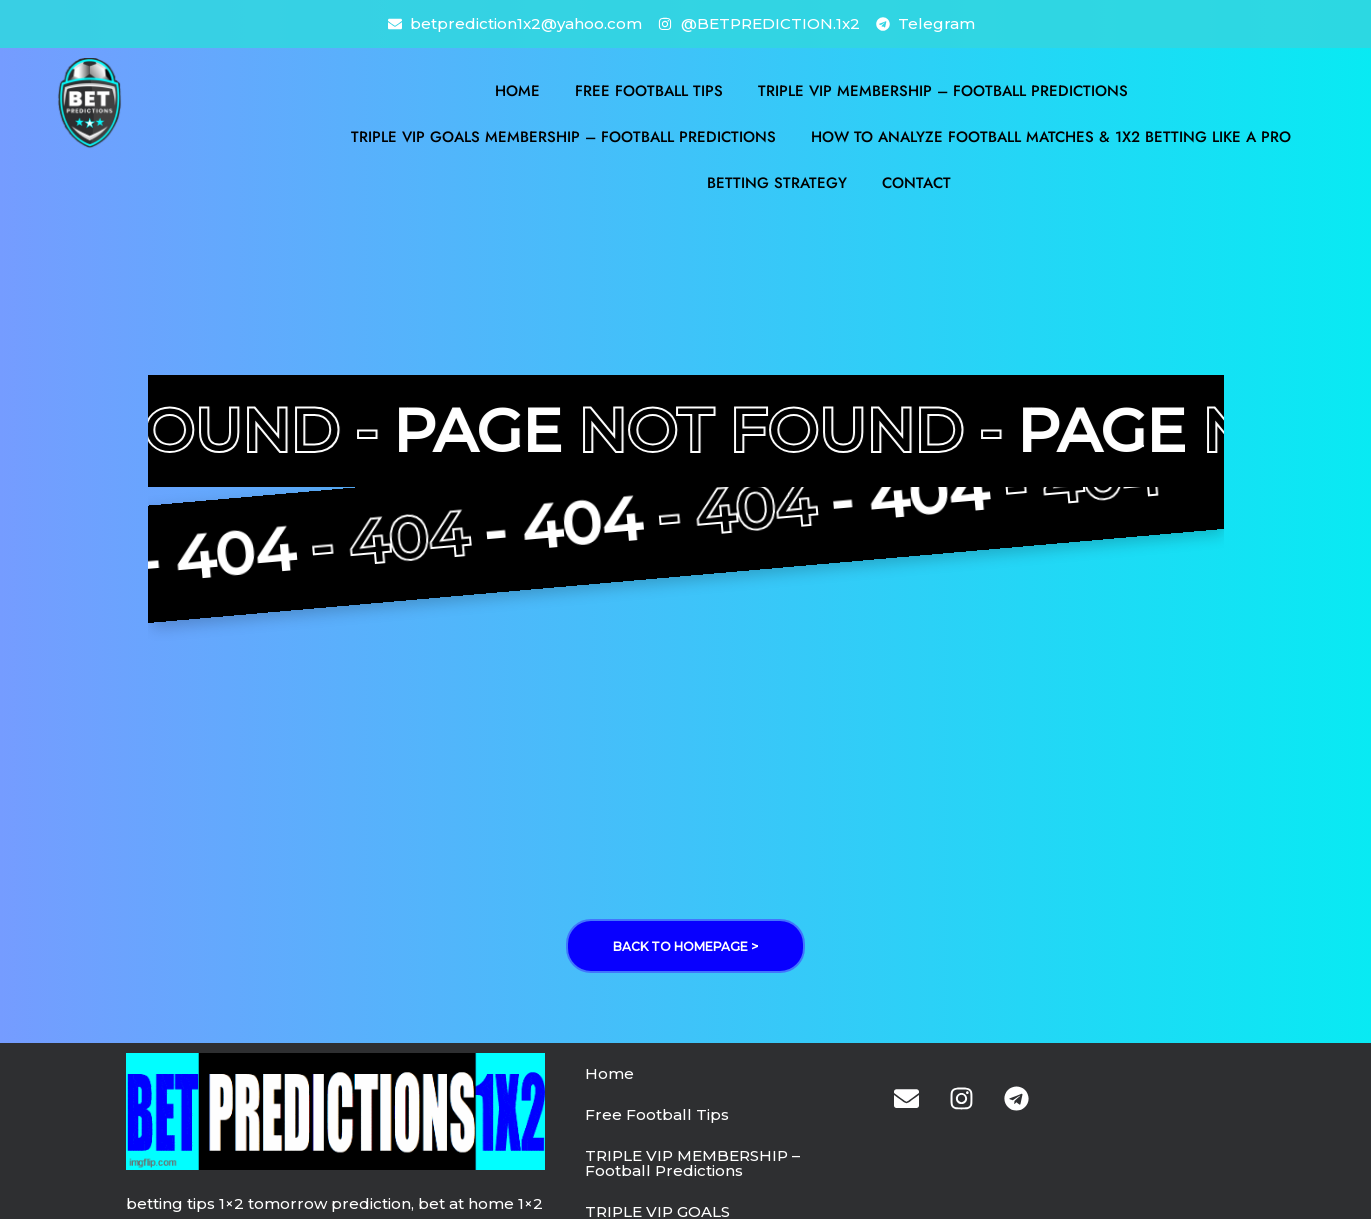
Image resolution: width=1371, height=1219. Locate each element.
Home (517, 91)
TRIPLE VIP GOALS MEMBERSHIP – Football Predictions (563, 137)
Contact (916, 183)
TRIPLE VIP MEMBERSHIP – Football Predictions (943, 91)
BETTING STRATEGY (777, 183)
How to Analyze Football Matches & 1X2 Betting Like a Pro (1051, 137)
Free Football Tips (649, 91)
